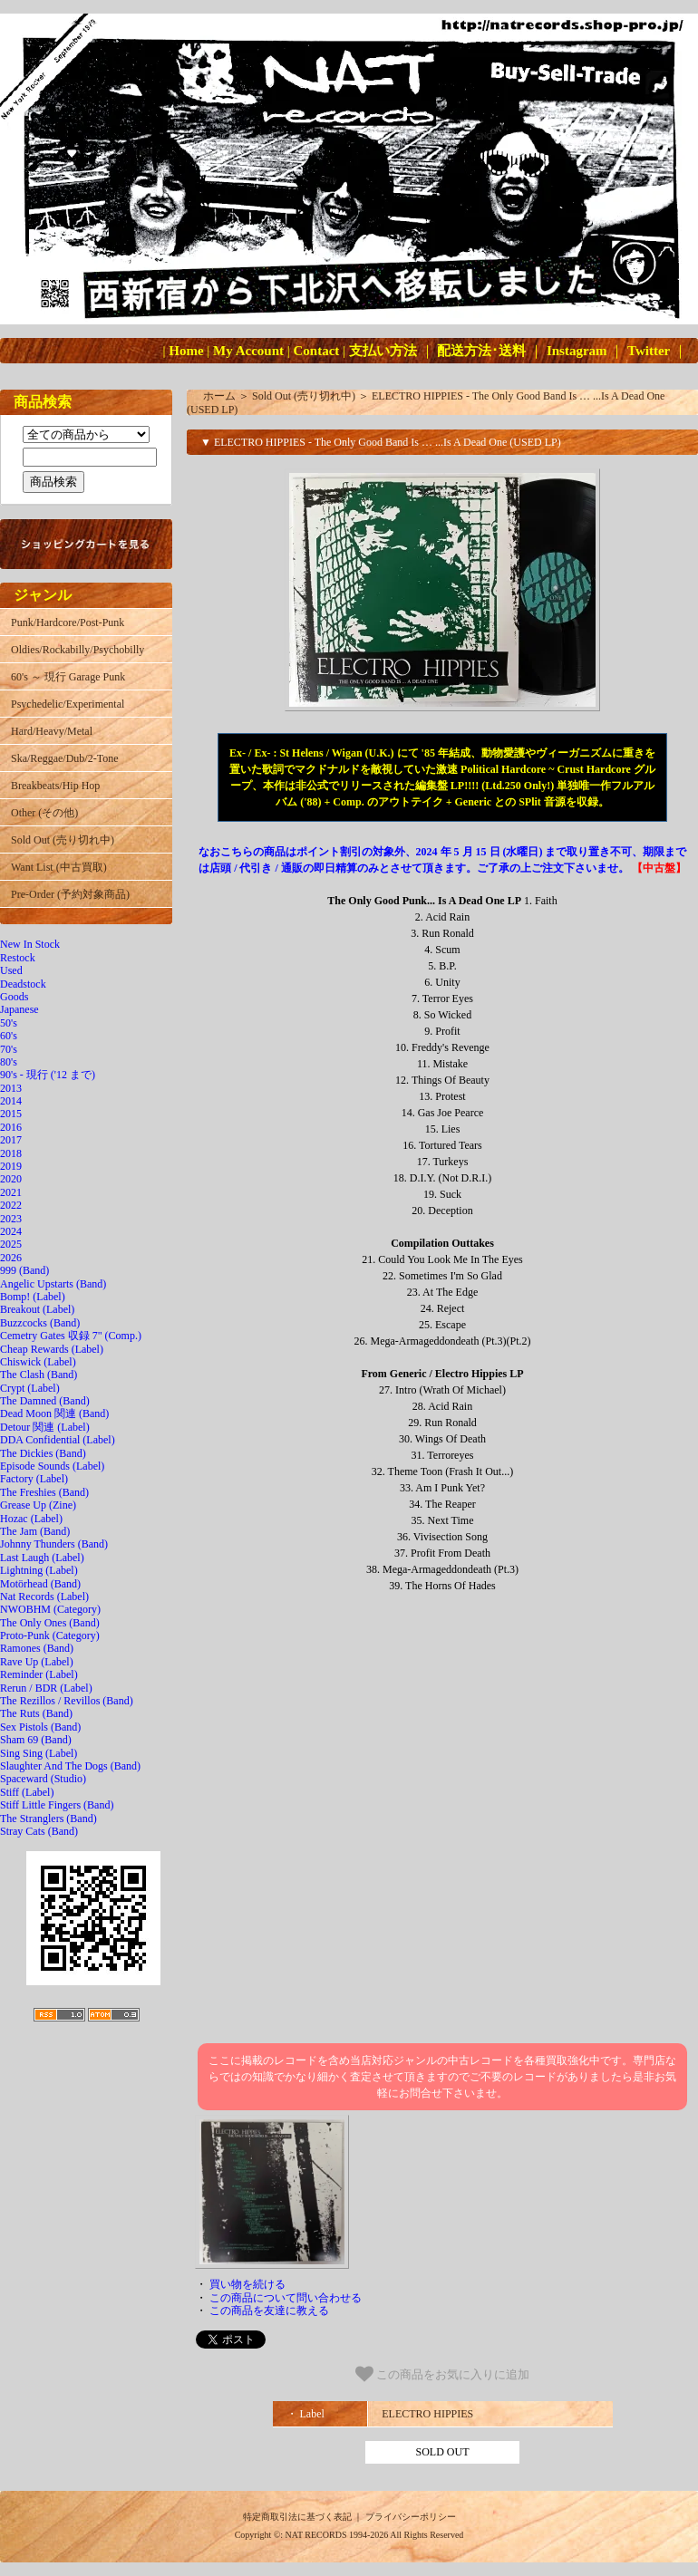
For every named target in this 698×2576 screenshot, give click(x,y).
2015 (11, 1113)
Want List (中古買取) (59, 867)
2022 (11, 1205)
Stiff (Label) (26, 1792)
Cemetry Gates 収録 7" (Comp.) (70, 1335)
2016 (11, 1127)
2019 (11, 1166)
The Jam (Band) (35, 1531)
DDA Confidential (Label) (57, 1439)
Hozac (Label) (31, 1518)
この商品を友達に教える (269, 2310)
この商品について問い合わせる (285, 2297)
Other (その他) (44, 812)
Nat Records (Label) (44, 1596)
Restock (17, 957)
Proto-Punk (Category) (50, 1635)
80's (8, 1062)
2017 (11, 1140)
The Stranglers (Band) (48, 1818)
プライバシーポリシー (410, 2517)
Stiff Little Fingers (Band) (56, 1805)
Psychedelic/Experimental (67, 704)
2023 (11, 1218)
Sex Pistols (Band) (40, 1727)
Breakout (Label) (37, 1309)
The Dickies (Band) (43, 1453)
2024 (11, 1231)
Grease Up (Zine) (38, 1505)
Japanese (19, 1009)
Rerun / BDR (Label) (46, 1688)
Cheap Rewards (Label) (51, 1349)
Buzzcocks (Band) (40, 1323)
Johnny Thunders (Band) (54, 1544)
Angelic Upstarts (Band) (53, 1284)
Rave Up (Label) (36, 1661)
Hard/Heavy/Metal (51, 731)
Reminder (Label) (39, 1674)
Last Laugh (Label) (42, 1557)
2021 (11, 1192)
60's (8, 1035)
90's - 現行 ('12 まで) (47, 1074)
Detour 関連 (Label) (45, 1427)
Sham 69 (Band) (36, 1739)
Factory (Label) (34, 1478)
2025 (11, 1244)
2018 (11, 1153)
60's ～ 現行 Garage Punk (68, 677)
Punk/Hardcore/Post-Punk (67, 622)
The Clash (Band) (38, 1374)
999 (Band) (24, 1270)
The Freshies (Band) (44, 1492)
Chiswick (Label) (38, 1362)
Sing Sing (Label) (38, 1753)
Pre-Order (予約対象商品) (70, 894)
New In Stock (30, 944)
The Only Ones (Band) (50, 1622)
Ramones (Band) (36, 1648)
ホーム (219, 396)
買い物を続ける (247, 2284)
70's (8, 1049)
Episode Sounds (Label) (52, 1466)
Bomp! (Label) (32, 1296)
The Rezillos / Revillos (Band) (66, 1700)
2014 (11, 1101)
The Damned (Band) (45, 1400)
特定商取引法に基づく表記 (297, 2517)
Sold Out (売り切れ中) (62, 840)
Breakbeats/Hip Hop (55, 785)
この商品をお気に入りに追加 (442, 2374)
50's (8, 1023)
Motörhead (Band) (40, 1583)
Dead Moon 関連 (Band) (54, 1413)
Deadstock (23, 984)
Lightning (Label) (39, 1570)
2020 (11, 1178)
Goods (14, 996)
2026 (11, 1257)
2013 (11, 1088)
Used (11, 970)
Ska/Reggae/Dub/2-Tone (64, 758)
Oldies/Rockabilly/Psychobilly (77, 649)
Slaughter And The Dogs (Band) (70, 1766)
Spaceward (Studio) (43, 1778)
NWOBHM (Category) (50, 1609)
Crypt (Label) (30, 1388)
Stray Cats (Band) (39, 1831)
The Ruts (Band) (36, 1713)
